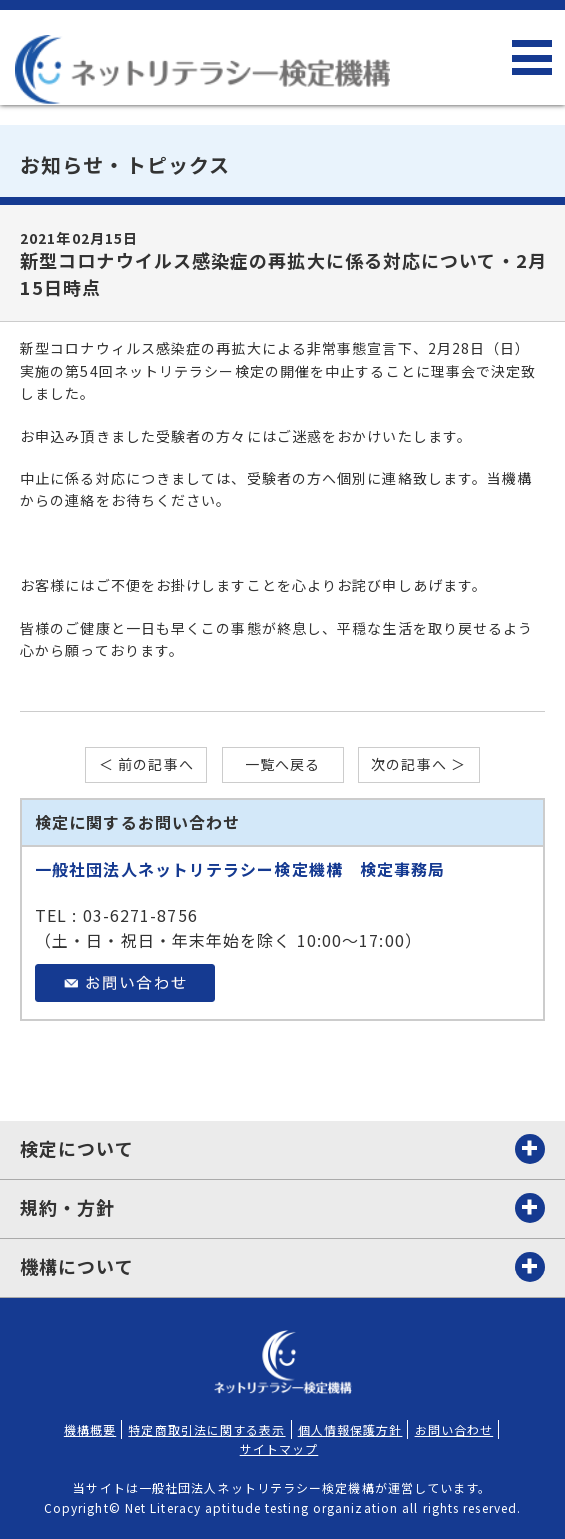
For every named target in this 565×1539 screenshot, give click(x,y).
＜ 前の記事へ (146, 764)
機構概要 (90, 1429)
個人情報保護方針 (350, 1429)
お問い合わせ (454, 1429)
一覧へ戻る (283, 764)
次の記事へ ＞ (418, 764)
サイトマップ (279, 1448)
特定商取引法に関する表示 (206, 1429)
